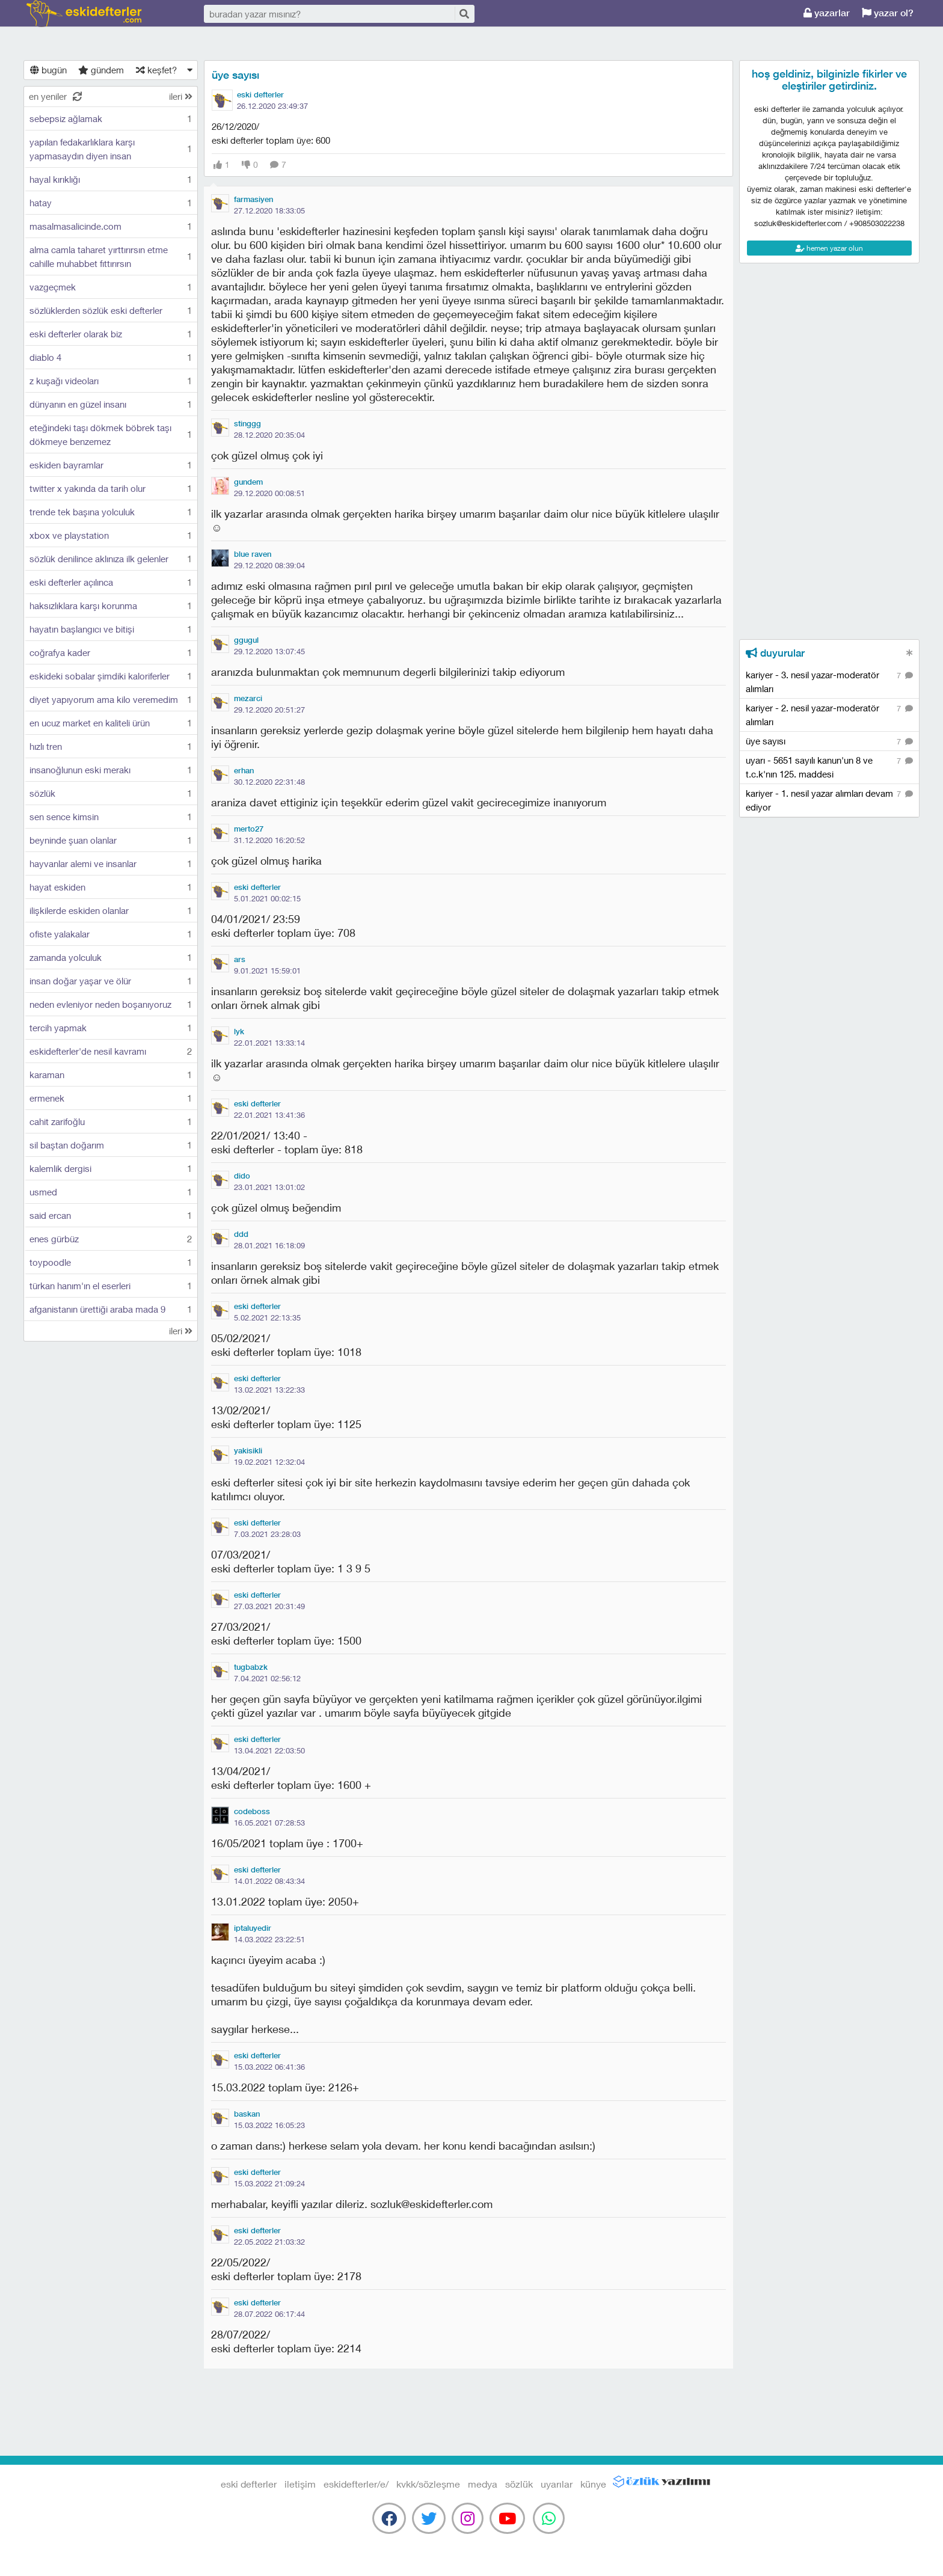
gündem (101, 69)
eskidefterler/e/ (356, 2483)
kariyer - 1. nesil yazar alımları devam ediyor (829, 799)
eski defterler (83, 13)
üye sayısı (235, 75)
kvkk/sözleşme (428, 2483)
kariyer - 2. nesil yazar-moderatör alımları (829, 714)
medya (482, 2483)
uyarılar (557, 2483)
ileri (180, 96)
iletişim (300, 2483)
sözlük (519, 2483)
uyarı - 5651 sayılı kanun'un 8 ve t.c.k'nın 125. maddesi (829, 766)
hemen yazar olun (829, 248)
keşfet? (156, 69)
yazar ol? (888, 13)
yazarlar (826, 13)
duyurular (775, 653)
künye (593, 2483)
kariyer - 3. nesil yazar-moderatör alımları (829, 681)
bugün (48, 69)
